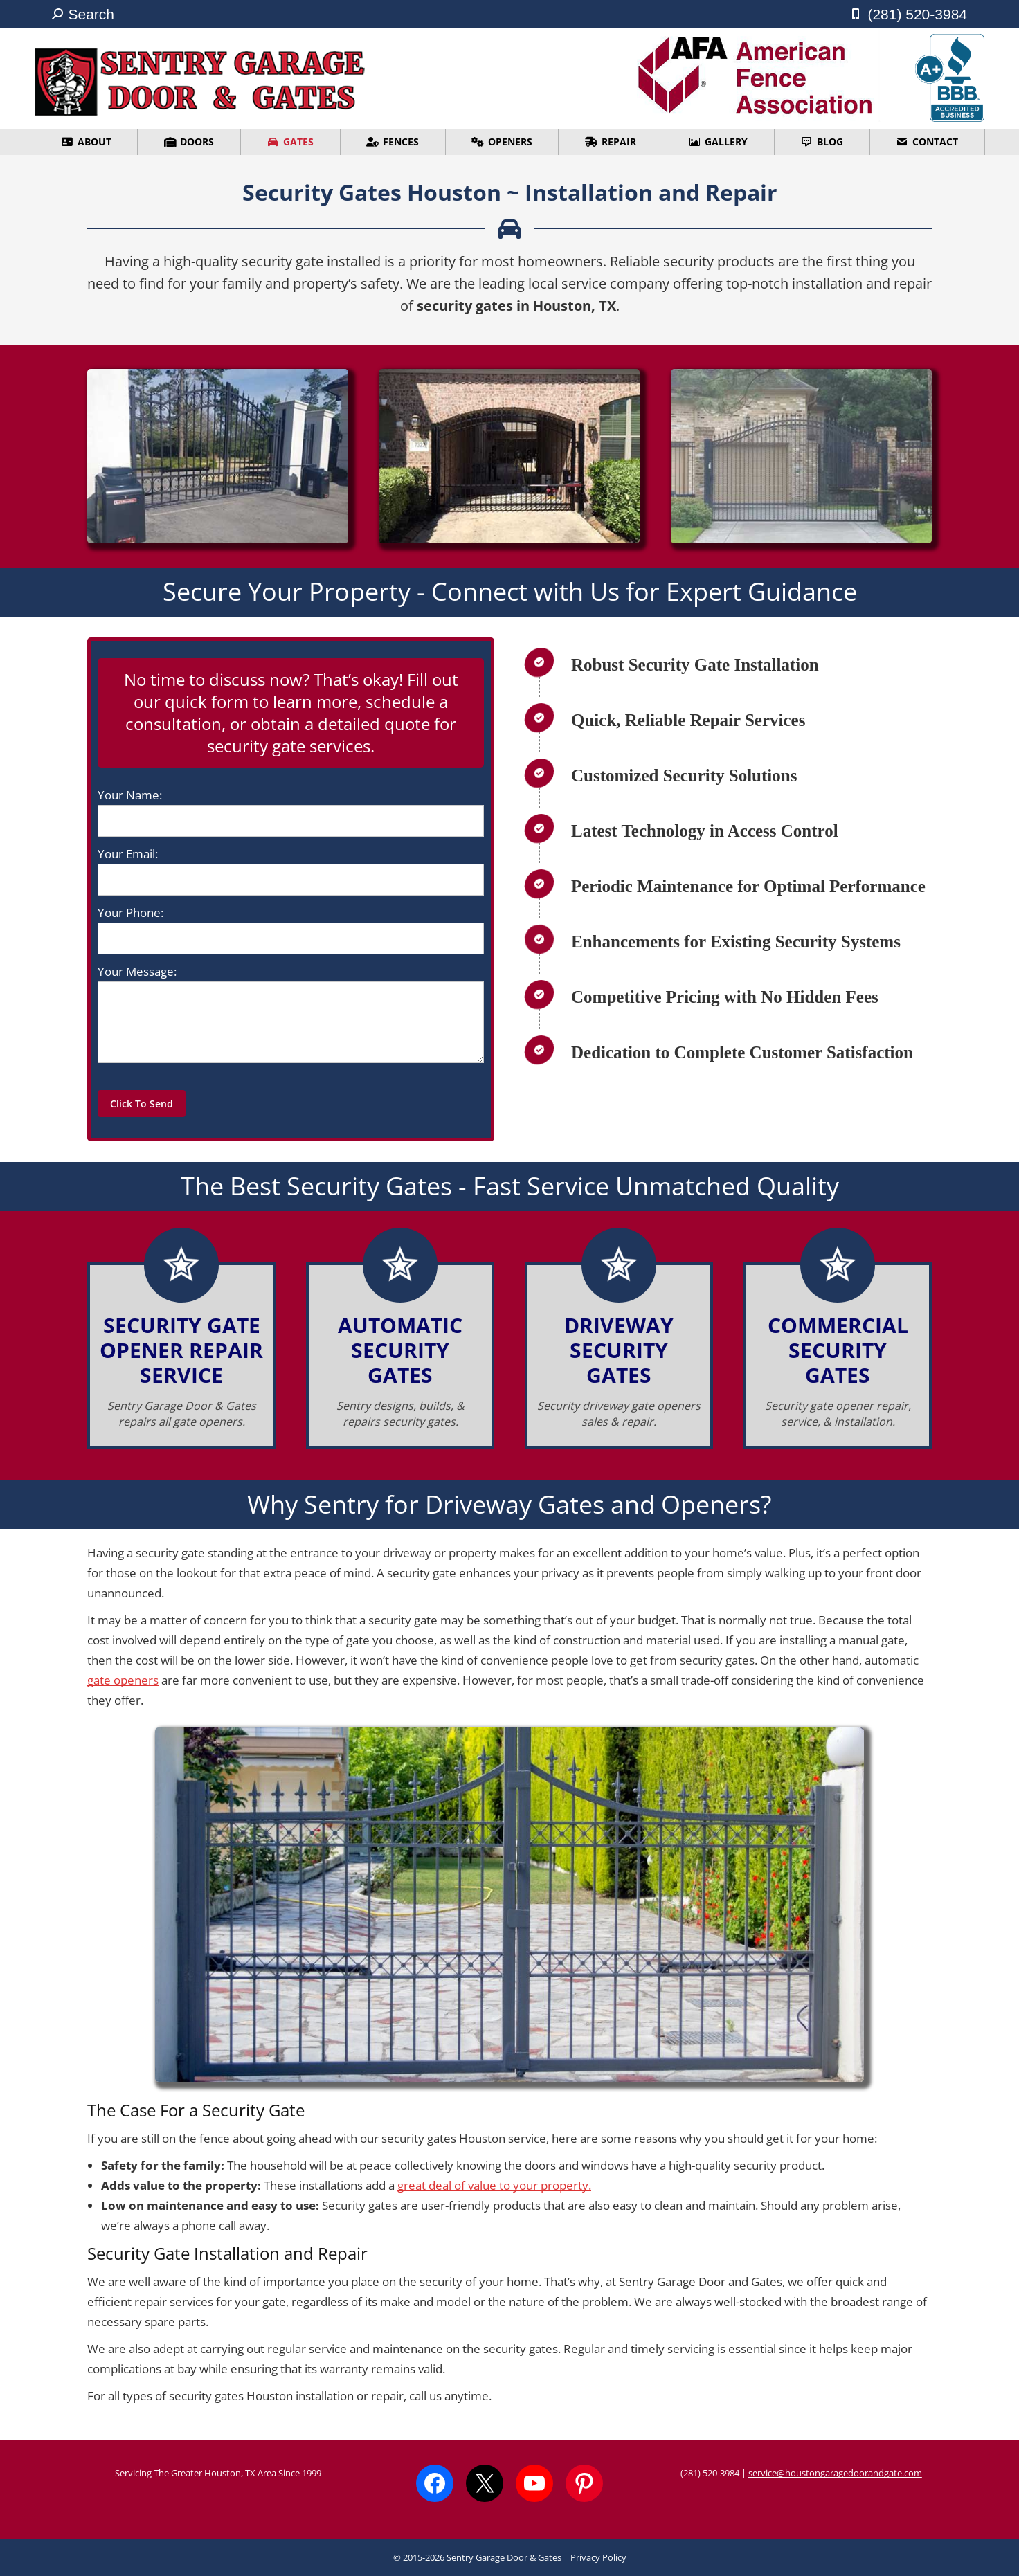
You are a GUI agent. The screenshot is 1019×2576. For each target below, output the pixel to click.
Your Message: (137, 971)
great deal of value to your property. (494, 2185)
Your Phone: (130, 912)
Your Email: (128, 854)
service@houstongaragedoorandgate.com (835, 2473)
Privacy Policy (598, 2557)
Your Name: (130, 795)
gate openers (123, 1680)
